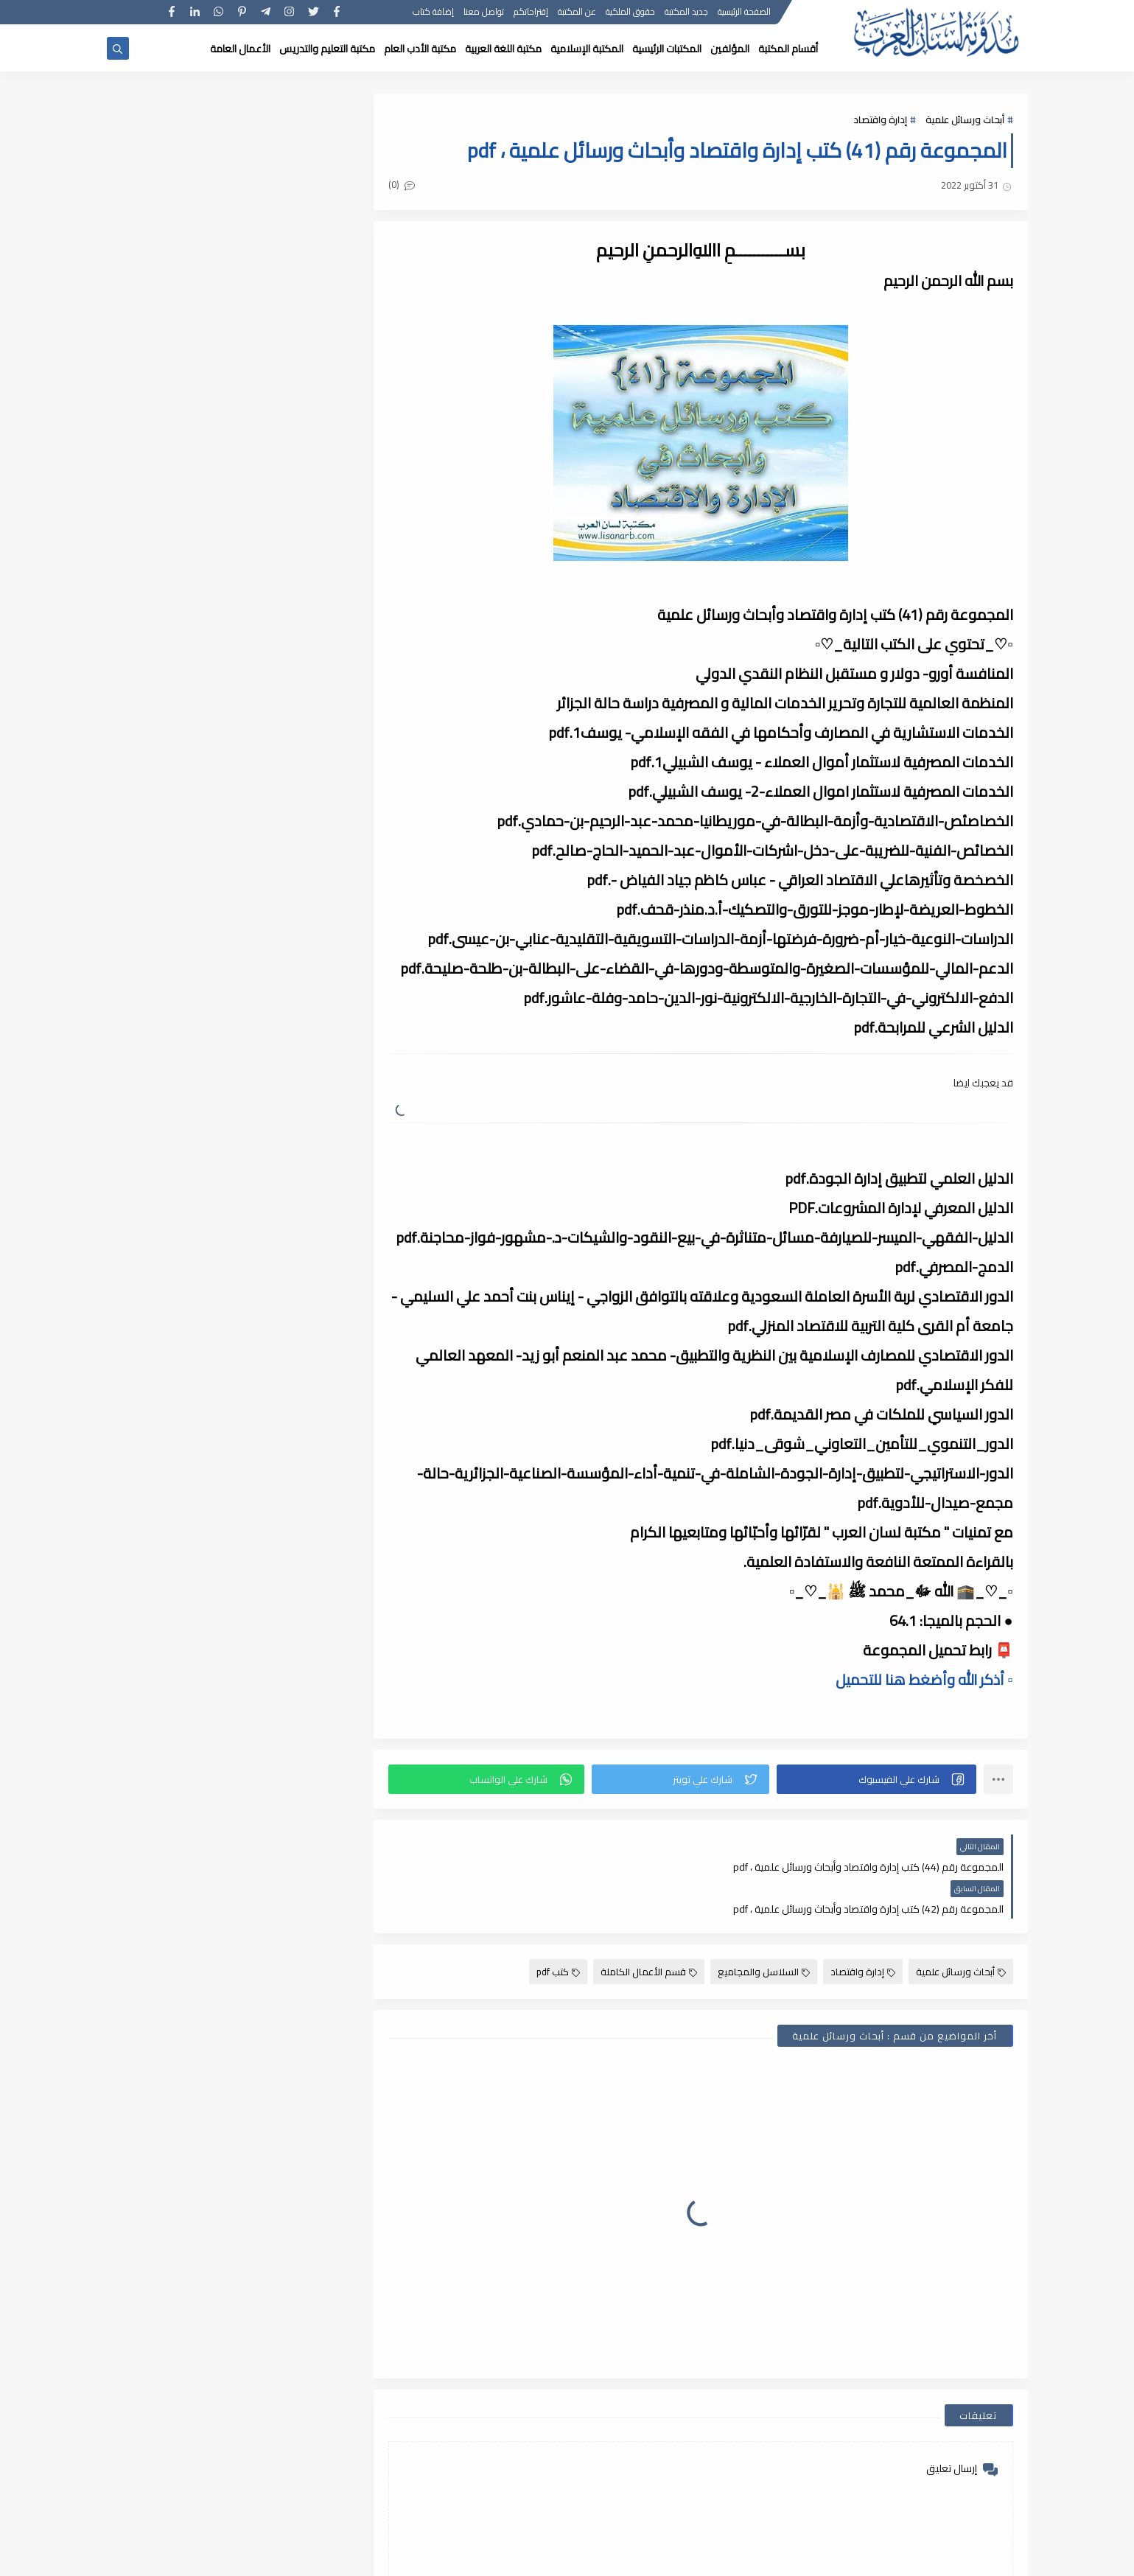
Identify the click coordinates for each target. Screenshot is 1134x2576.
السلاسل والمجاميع (764, 1929)
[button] (876, 1779)
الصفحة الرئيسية (744, 12)
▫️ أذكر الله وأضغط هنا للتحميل (924, 1679)
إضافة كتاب (434, 12)
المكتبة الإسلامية (586, 48)
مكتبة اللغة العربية (503, 48)
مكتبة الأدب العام (420, 48)
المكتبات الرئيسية (666, 48)
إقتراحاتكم (531, 12)
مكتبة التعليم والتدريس (327, 48)
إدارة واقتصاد (880, 119)
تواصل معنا (484, 12)
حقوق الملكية (631, 12)
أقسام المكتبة (788, 48)
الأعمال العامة (240, 48)
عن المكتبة (578, 12)
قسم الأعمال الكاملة (649, 1929)
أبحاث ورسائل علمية (964, 119)
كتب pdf (558, 1929)
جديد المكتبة (687, 12)
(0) (404, 185)
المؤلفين (729, 48)
